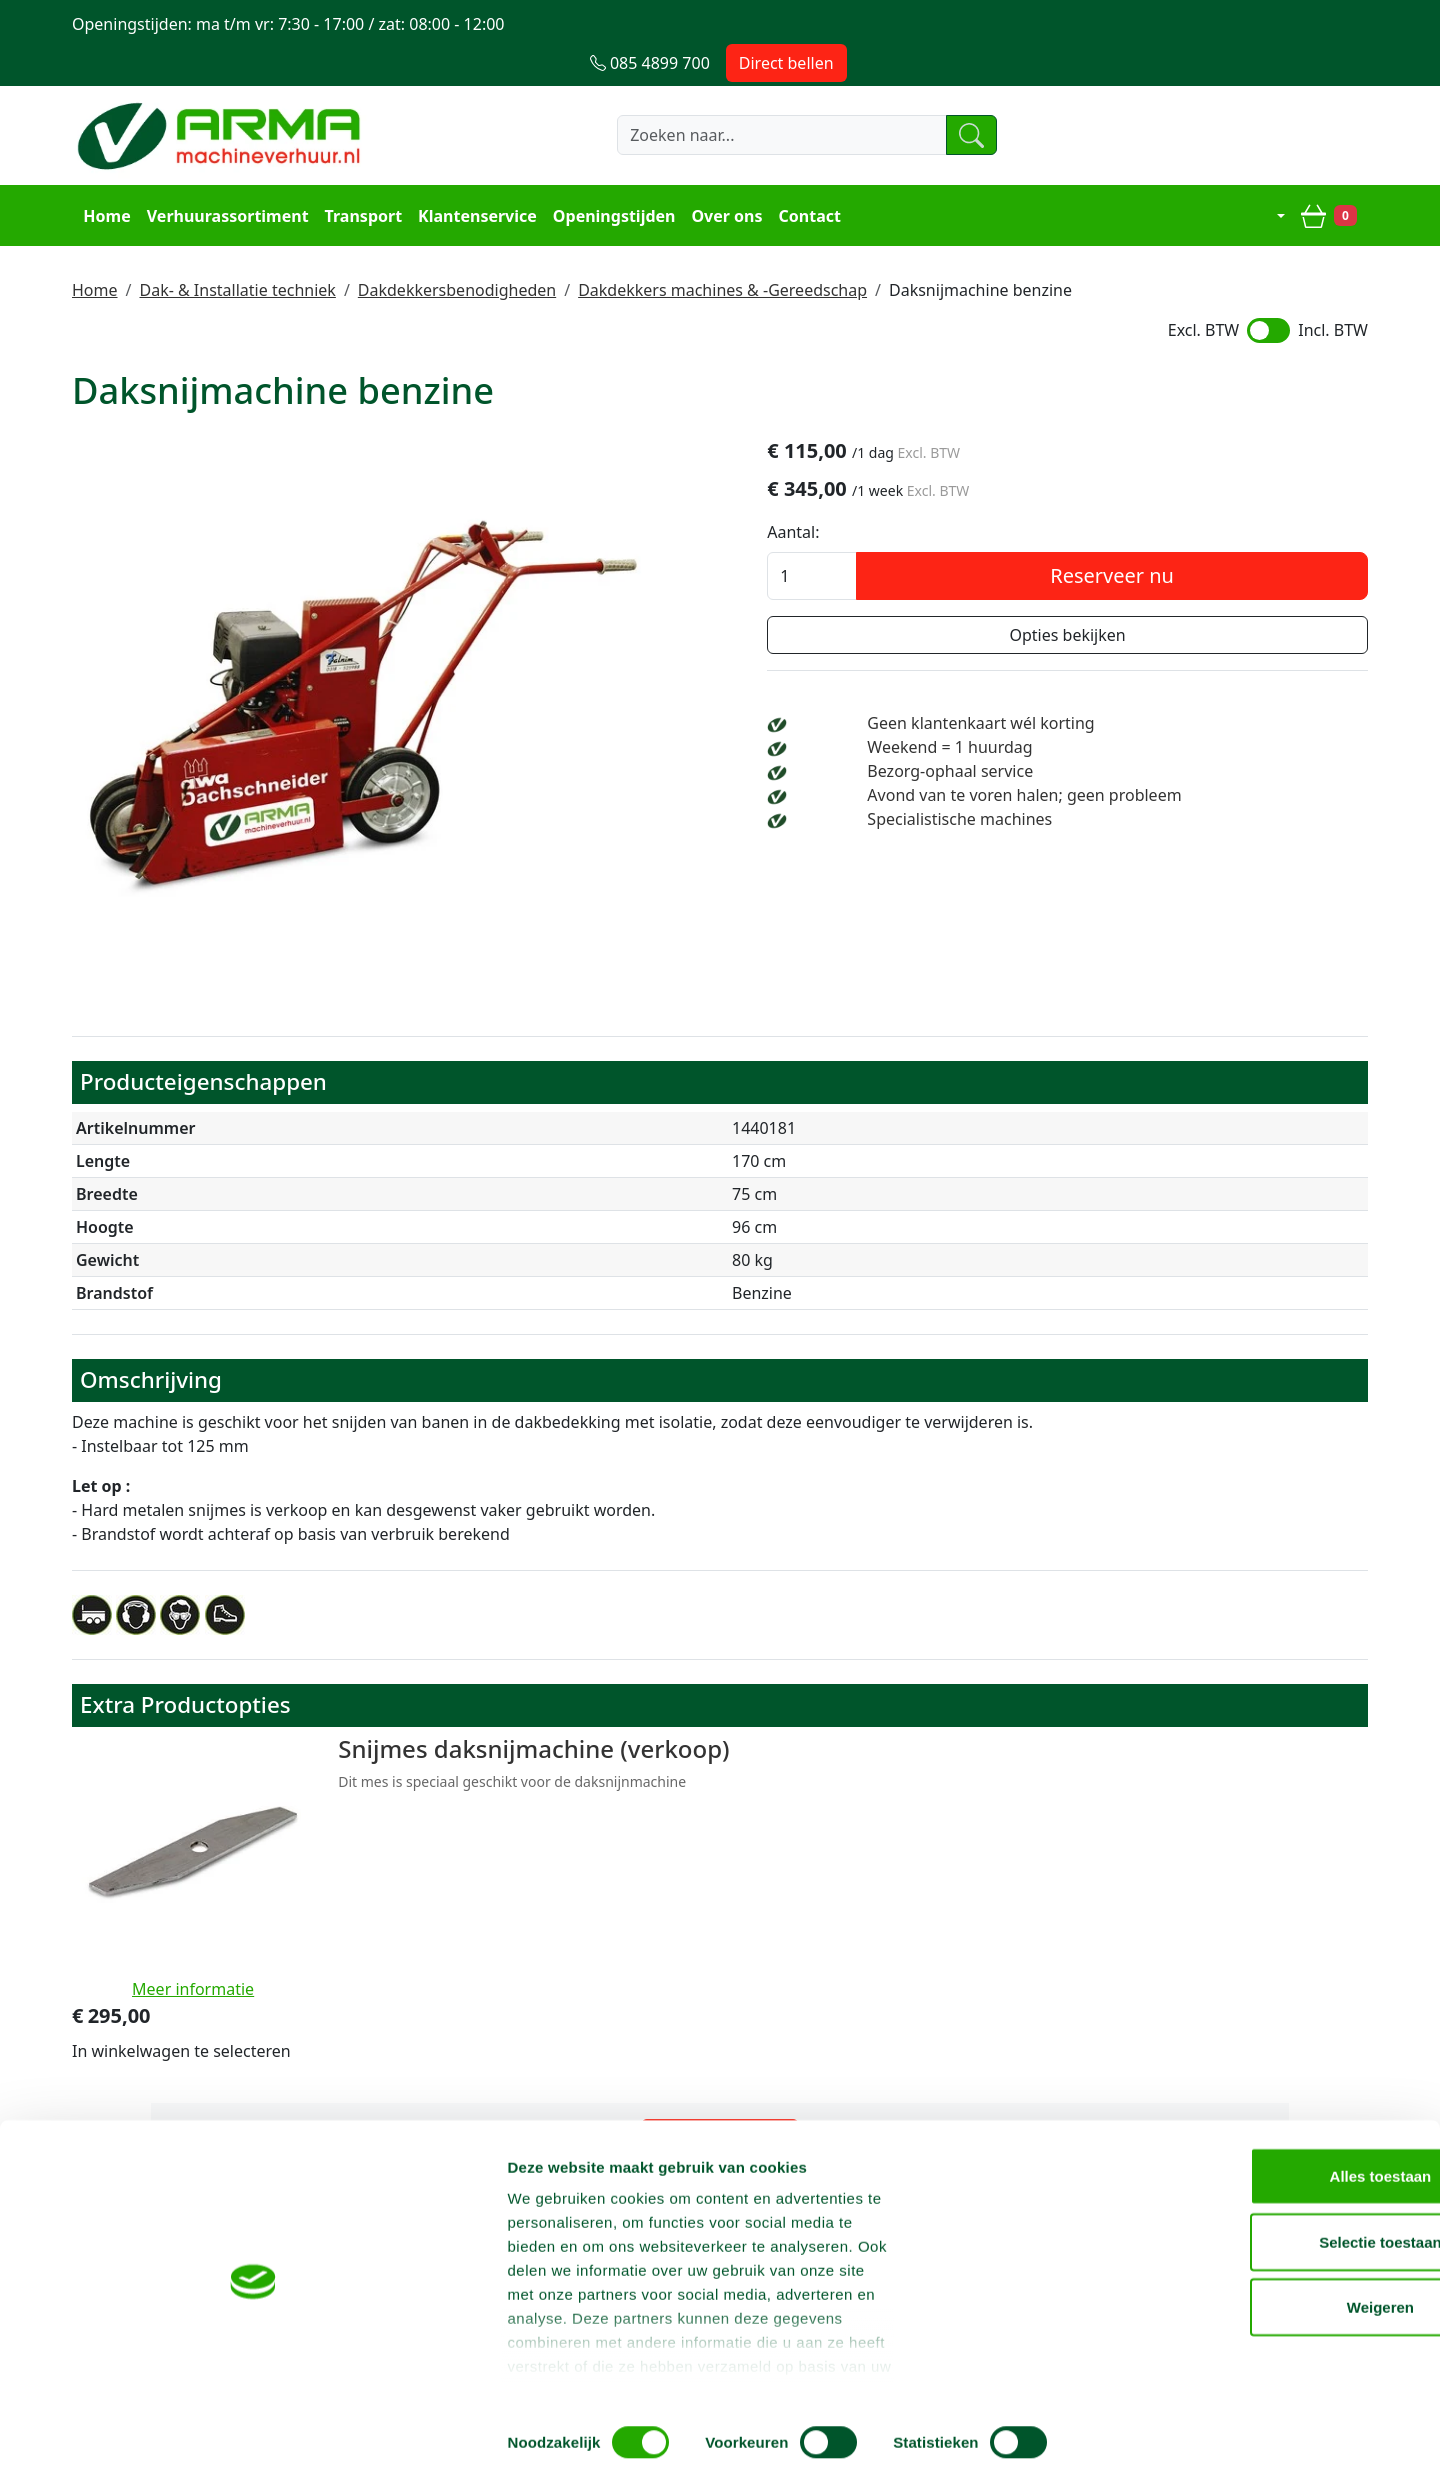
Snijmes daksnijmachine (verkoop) (487, 1711)
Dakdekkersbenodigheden (457, 249)
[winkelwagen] (1332, 176)
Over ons (723, 176)
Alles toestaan (1273, 2203)
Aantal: (978, 496)
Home (103, 176)
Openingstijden (611, 176)
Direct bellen (1307, 24)
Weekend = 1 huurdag (1103, 711)
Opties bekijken (1160, 599)
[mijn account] (1269, 176)
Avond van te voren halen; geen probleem (1178, 759)
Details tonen (1080, 2426)
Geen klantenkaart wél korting (1134, 687)
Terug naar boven (720, 1993)
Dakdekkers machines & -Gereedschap (722, 249)
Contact (806, 176)
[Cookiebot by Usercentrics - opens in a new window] (129, 2427)
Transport (360, 176)
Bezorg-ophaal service (1104, 735)
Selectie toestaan (1273, 2269)
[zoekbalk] (744, 97)
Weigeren (1272, 2334)
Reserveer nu (1205, 539)
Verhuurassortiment (224, 176)
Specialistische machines (1113, 783)
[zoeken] (944, 97)
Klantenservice (474, 176)
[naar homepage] (222, 97)
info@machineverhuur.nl (1232, 2056)
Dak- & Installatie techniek (237, 249)
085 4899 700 (954, 2056)
